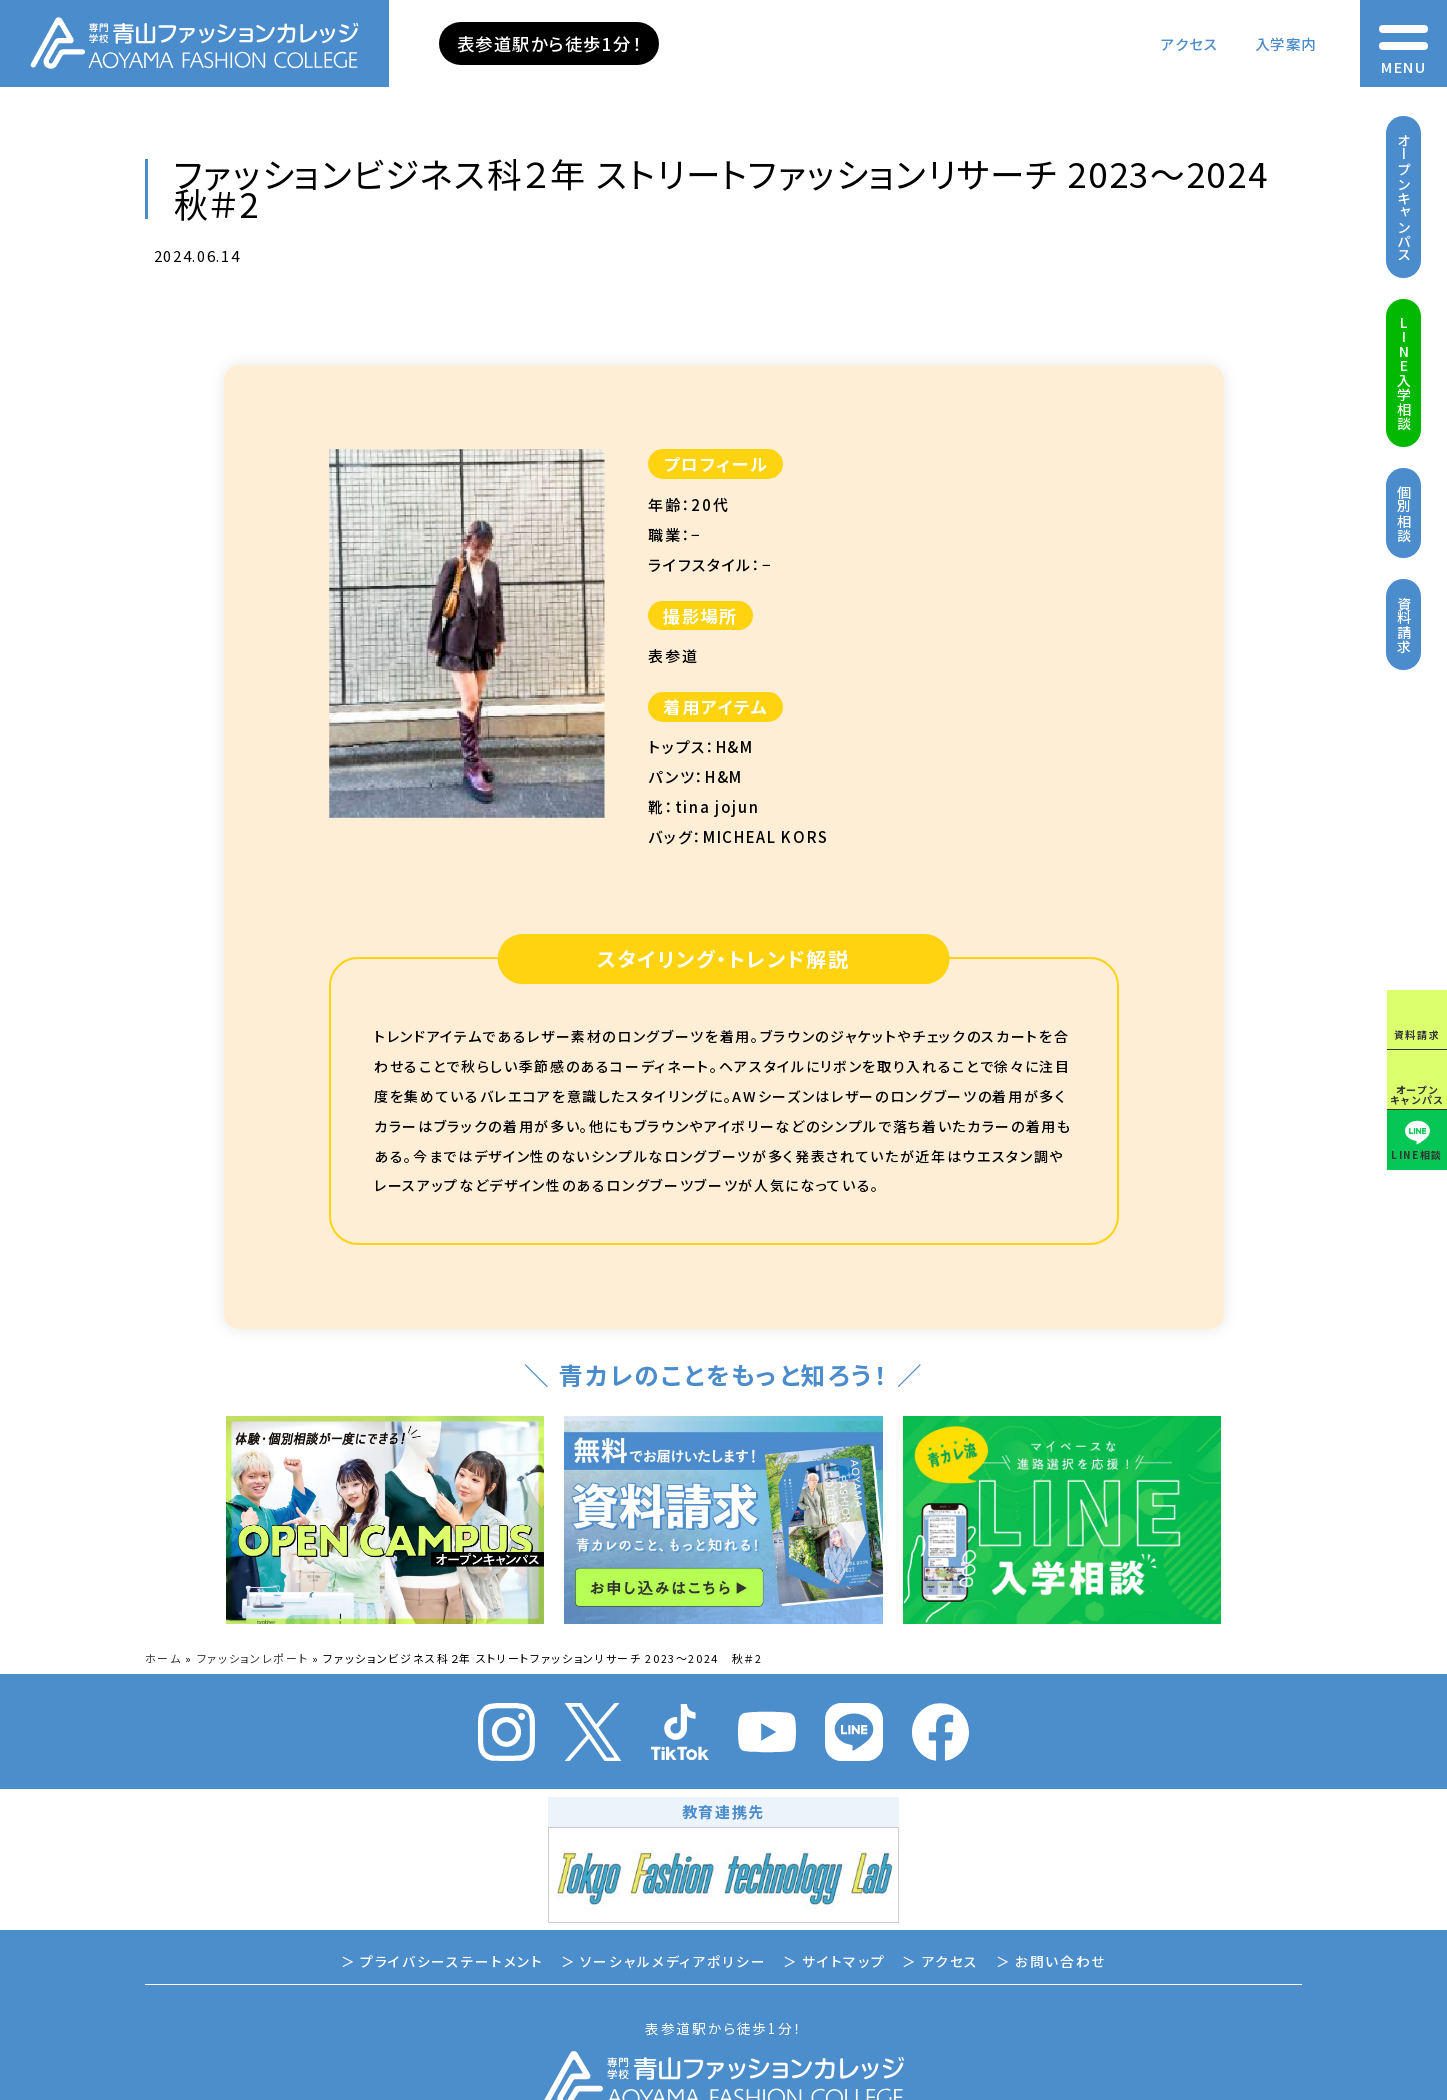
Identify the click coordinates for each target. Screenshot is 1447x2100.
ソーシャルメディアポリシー (673, 1961)
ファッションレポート (253, 1658)
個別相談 (1404, 513)
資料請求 (1404, 624)
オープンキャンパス (1404, 197)
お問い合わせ (1060, 1961)
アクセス (1190, 42)
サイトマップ (843, 1961)
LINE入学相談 (1404, 373)
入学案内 (1286, 42)
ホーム (163, 1658)
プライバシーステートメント (452, 1961)
